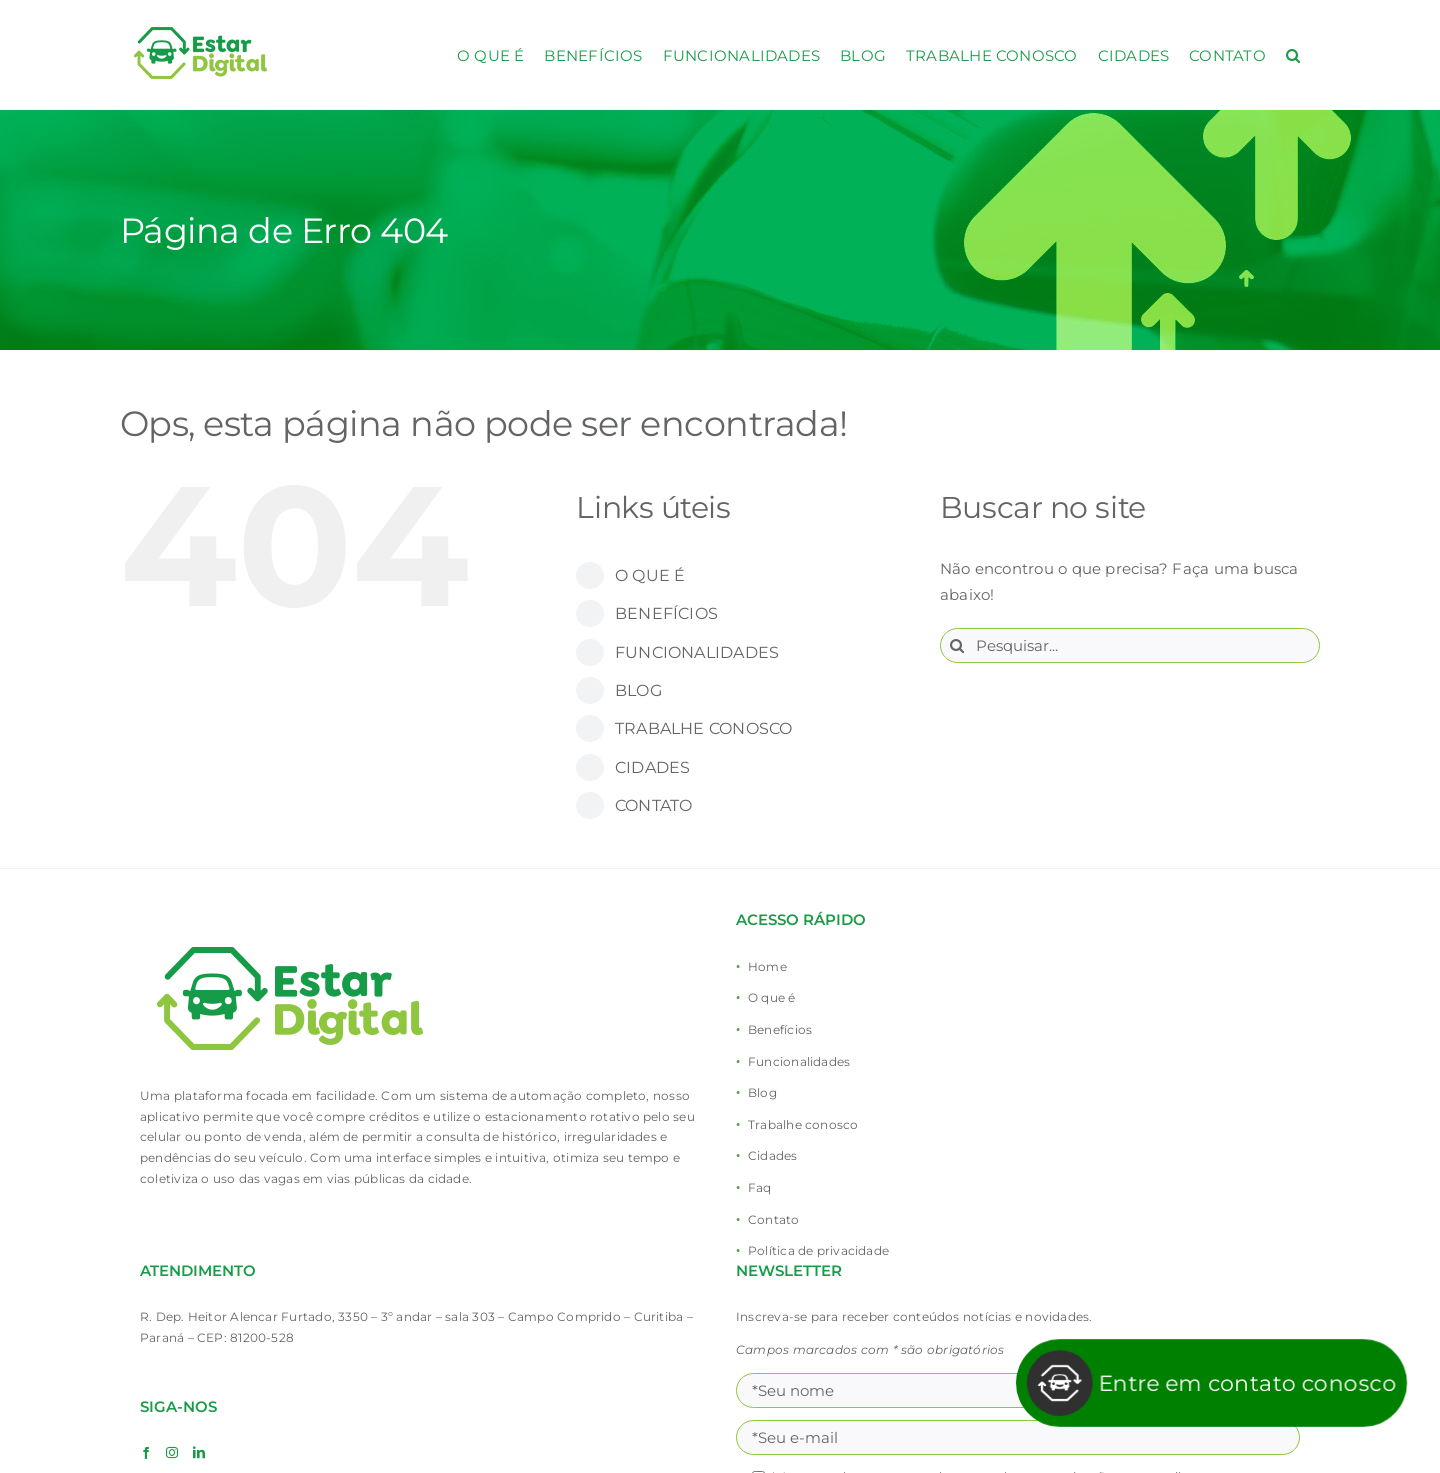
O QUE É (650, 575)
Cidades (773, 1155)
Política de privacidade (818, 1250)
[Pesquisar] (957, 645)
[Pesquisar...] (1130, 645)
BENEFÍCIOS (666, 613)
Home (767, 966)
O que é (772, 997)
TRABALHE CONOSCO (704, 728)
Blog (762, 1092)
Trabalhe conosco (803, 1124)
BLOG (638, 690)
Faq (760, 1187)
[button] (1293, 55)
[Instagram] (172, 1453)
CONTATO (654, 805)
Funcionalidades (799, 1061)
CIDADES (653, 767)
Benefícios (780, 1029)
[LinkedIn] (199, 1453)
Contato (774, 1219)
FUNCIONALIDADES (697, 652)
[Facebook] (146, 1453)
